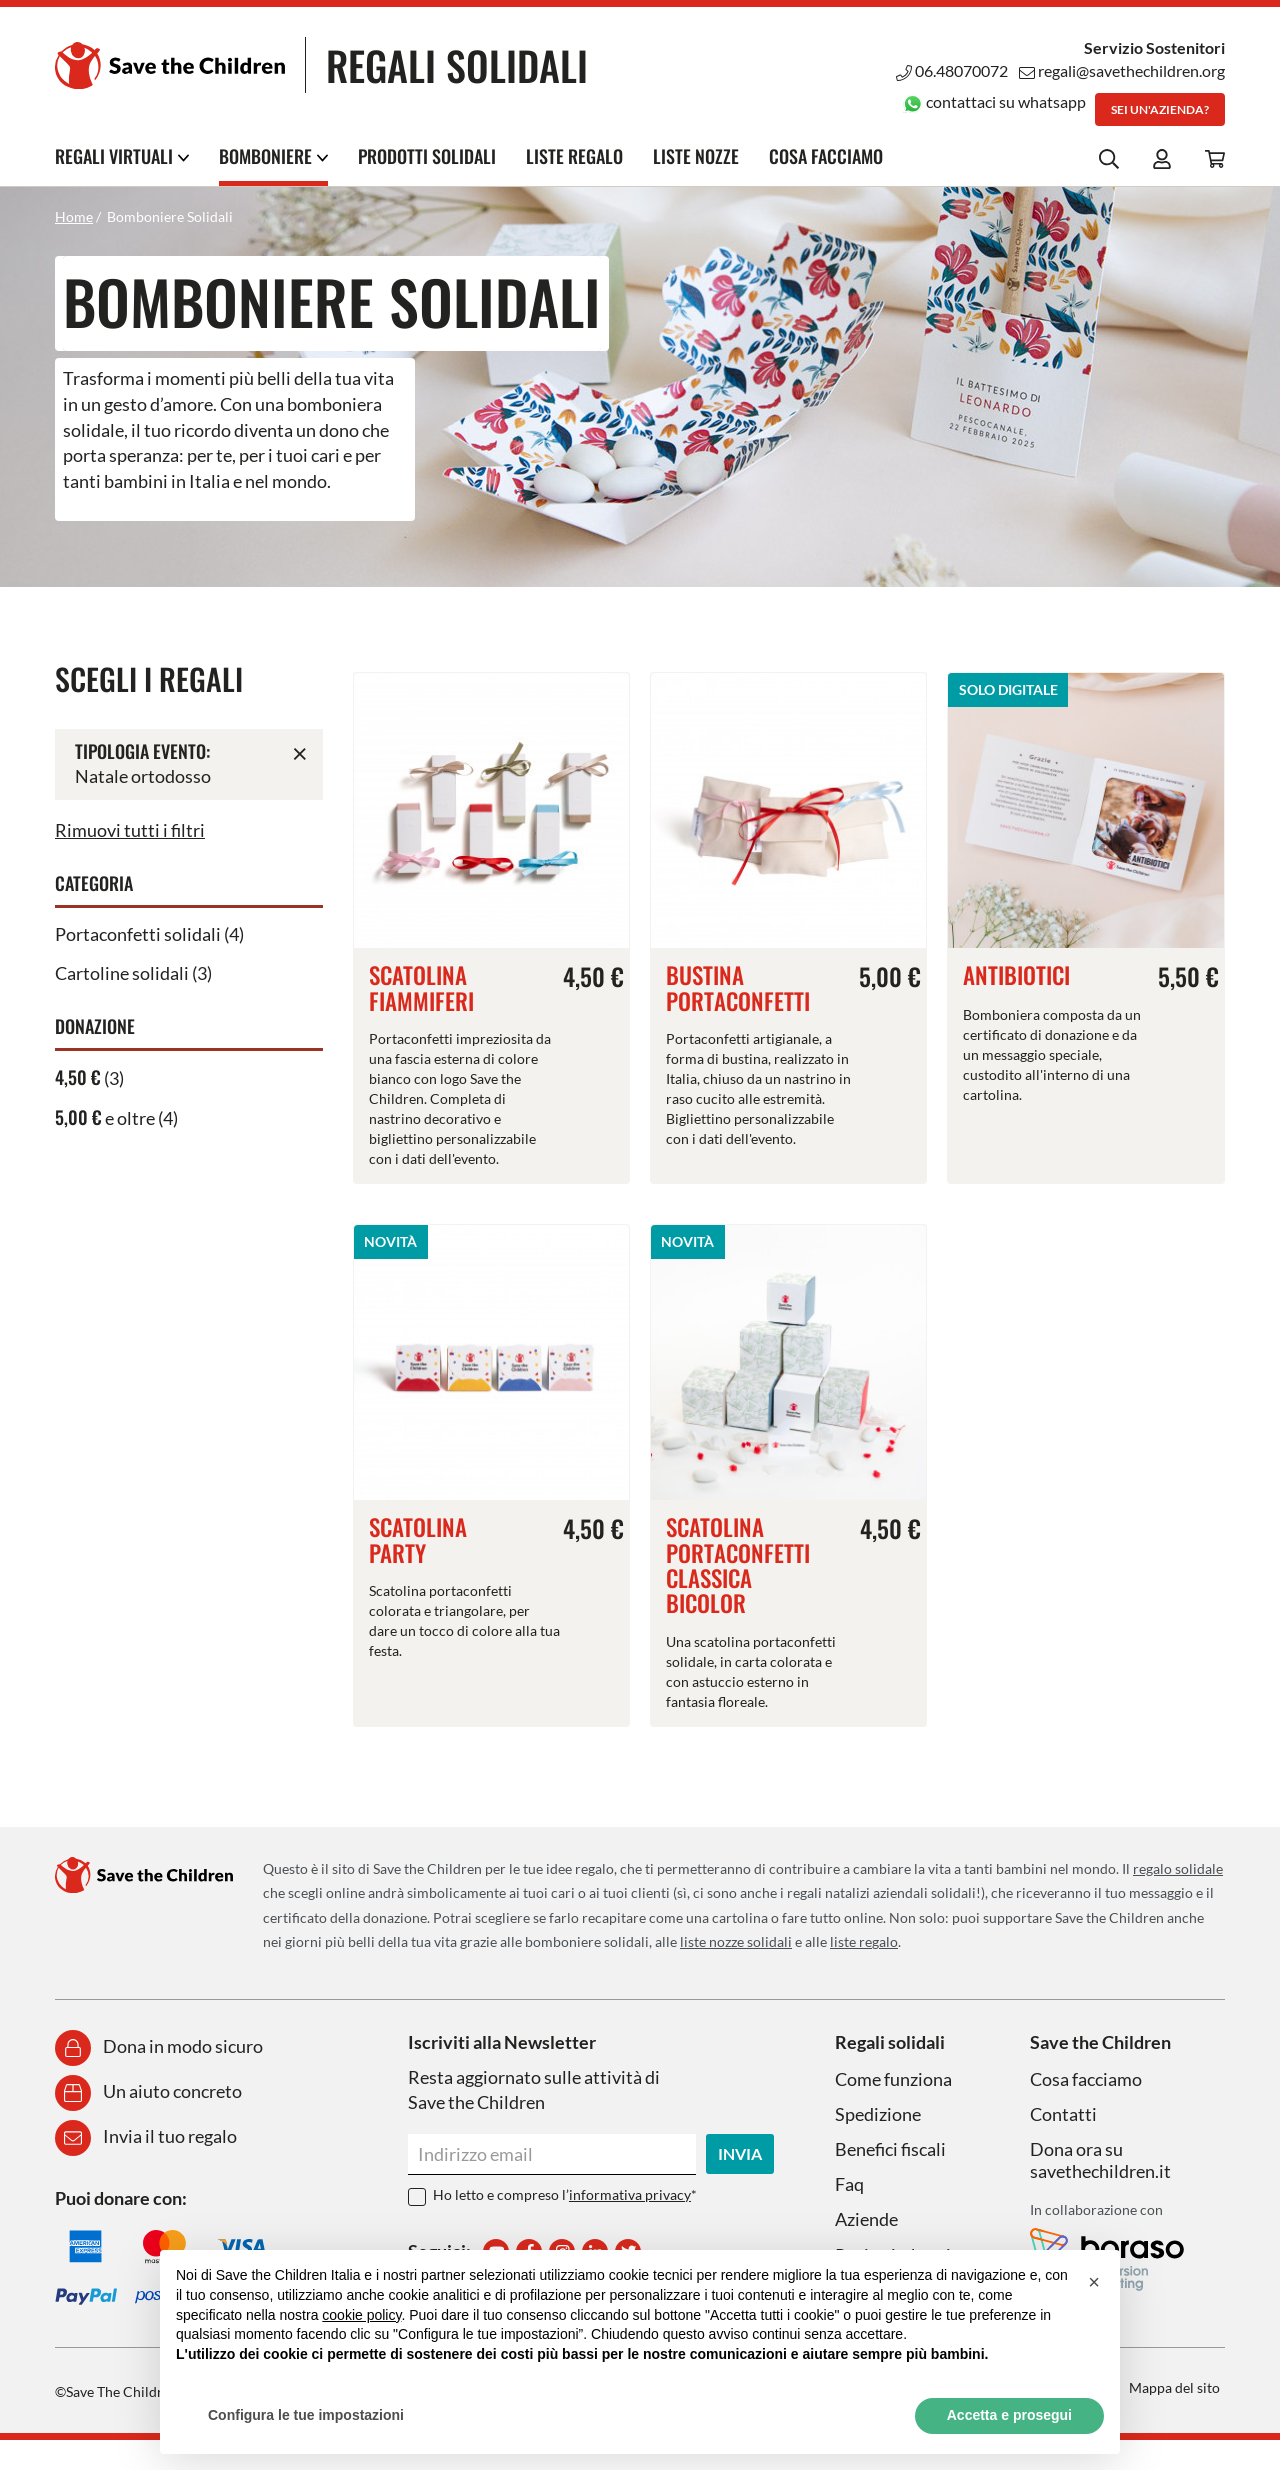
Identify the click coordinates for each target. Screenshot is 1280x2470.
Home (74, 216)
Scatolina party (418, 1539)
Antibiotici (1016, 975)
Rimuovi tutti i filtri (130, 830)
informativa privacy (630, 2194)
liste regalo (864, 1941)
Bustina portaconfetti (738, 987)
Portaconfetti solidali (138, 934)
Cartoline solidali (122, 973)
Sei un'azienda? (1160, 109)
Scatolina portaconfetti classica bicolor (738, 1565)
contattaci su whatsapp (994, 101)
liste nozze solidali (736, 1941)
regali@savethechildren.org (1122, 70)
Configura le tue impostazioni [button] (306, 2415)
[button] (1094, 2282)
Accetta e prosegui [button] (1009, 2415)
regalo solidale (1178, 1868)
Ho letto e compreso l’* (565, 2194)
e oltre (105, 1118)
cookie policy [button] (361, 2315)
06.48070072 (952, 70)
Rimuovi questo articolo (300, 752)
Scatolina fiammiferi (421, 987)
